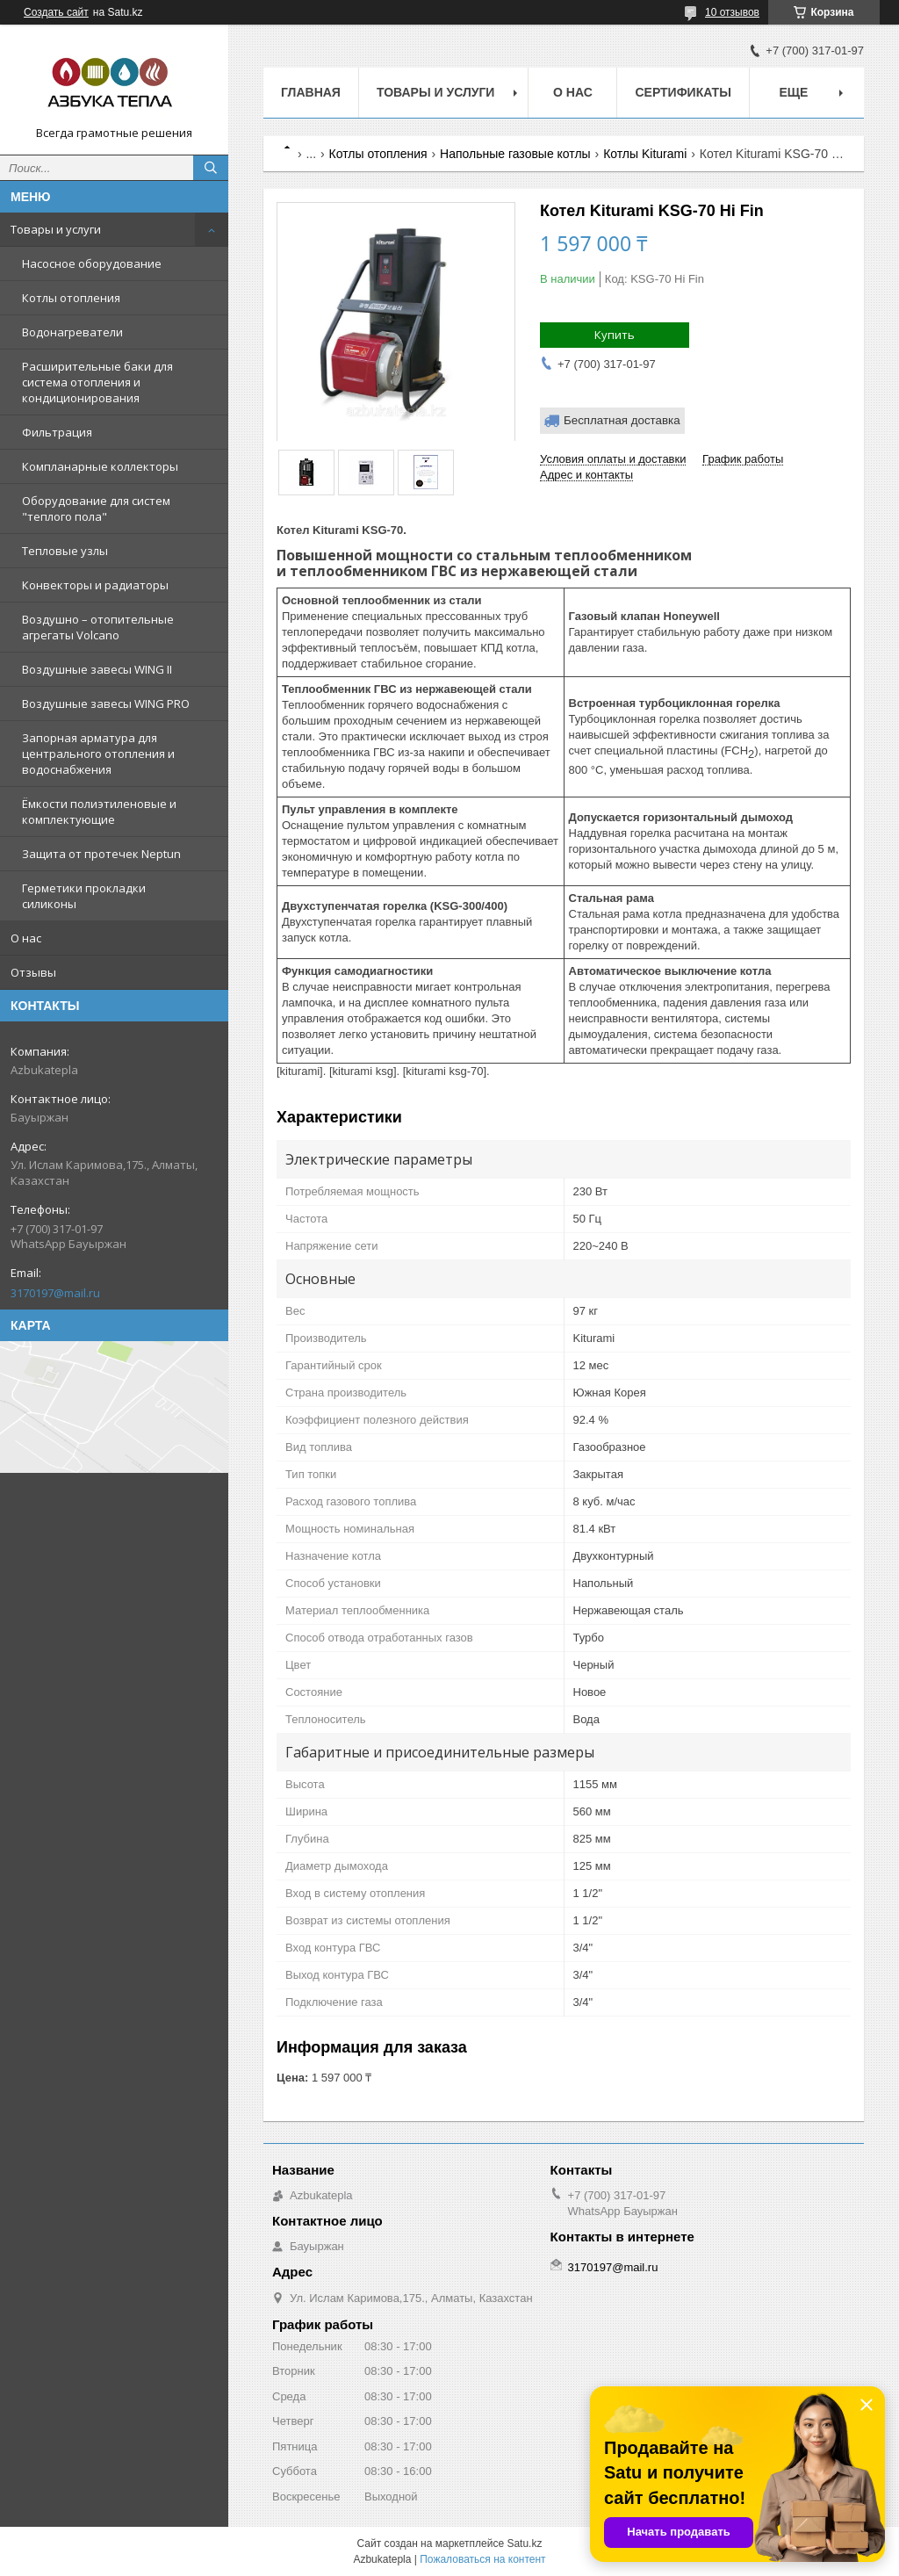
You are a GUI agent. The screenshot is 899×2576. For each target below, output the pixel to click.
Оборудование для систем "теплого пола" (96, 508)
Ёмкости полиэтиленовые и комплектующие (99, 811)
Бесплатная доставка (622, 420)
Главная (311, 92)
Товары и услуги (56, 229)
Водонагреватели (72, 332)
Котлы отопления (71, 298)
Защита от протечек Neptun (101, 854)
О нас (26, 938)
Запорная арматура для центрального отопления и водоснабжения (98, 753)
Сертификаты (682, 92)
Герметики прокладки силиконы (84, 896)
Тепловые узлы (65, 551)
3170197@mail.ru (55, 1293)
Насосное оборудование (92, 263)
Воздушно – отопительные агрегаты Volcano (98, 627)
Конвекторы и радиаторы (95, 585)
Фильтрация (57, 432)
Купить (614, 335)
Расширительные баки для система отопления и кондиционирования (97, 382)
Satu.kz (524, 2543)
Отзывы (33, 972)
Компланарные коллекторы (100, 466)
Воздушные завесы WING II (97, 669)
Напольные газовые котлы (515, 154)
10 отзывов (732, 12)
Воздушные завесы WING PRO (106, 703)
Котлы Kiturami (645, 154)
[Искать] (210, 168)
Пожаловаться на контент (482, 2559)
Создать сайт (56, 12)
